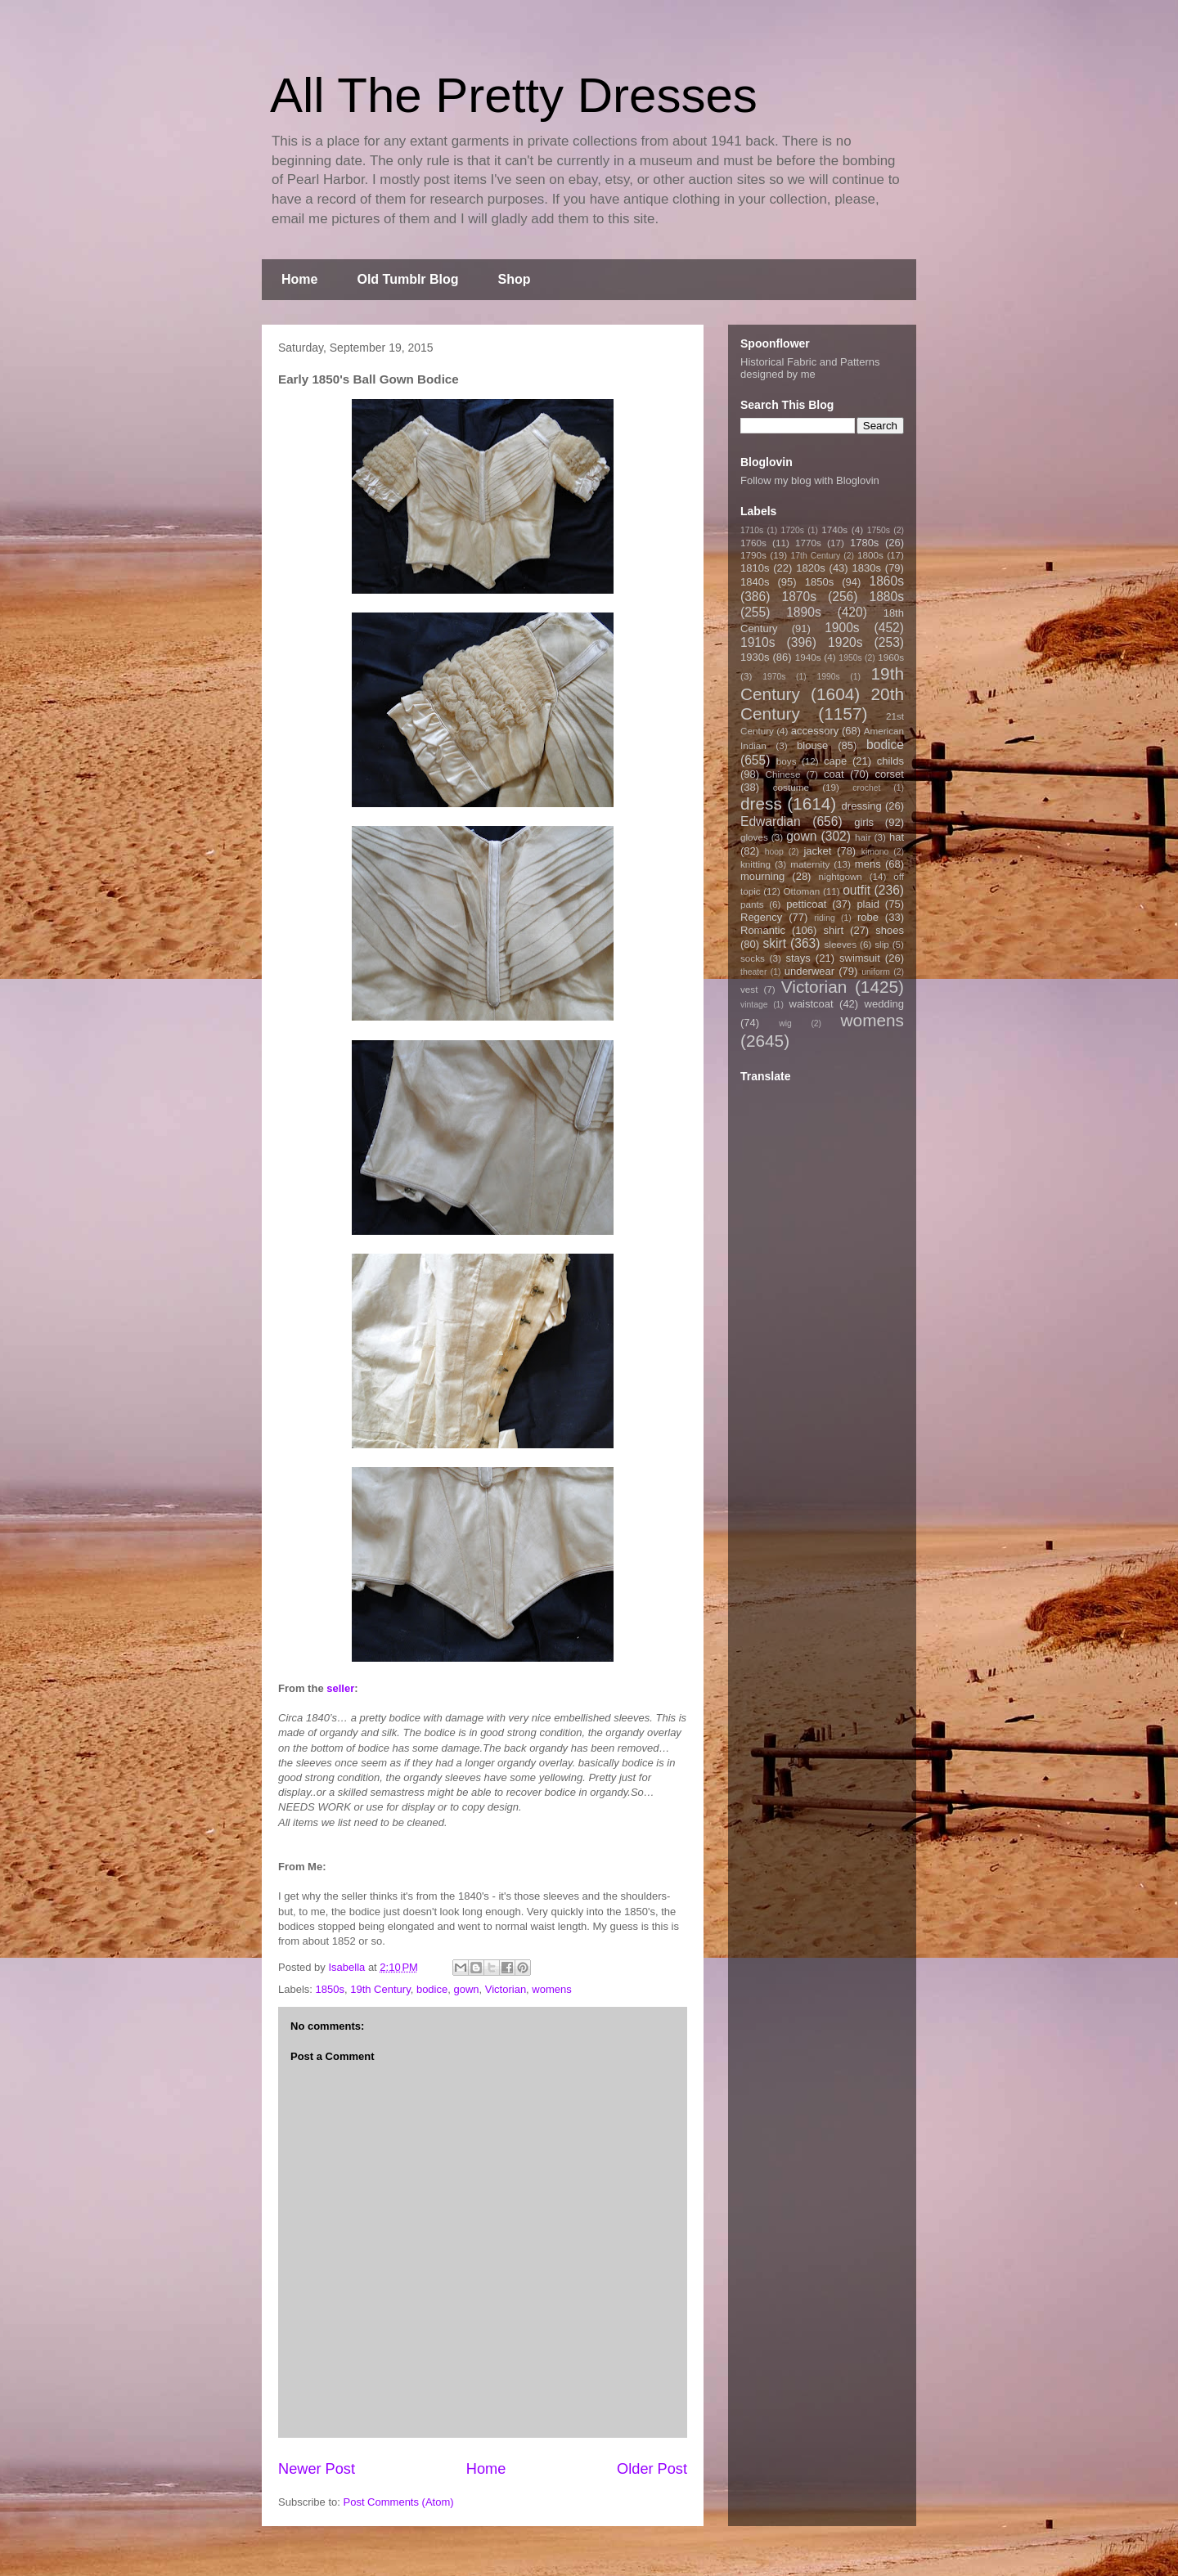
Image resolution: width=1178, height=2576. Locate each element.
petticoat (806, 904)
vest (749, 989)
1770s (808, 542)
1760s (753, 542)
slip (882, 944)
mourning (762, 876)
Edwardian (770, 821)
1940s (808, 657)
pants (752, 904)
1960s (891, 657)
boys (786, 761)
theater (753, 971)
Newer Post (316, 2469)
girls (864, 822)
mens (868, 864)
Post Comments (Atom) (399, 2502)
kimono (875, 851)
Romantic (762, 930)
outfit (856, 890)
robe (868, 917)
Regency (761, 917)
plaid (868, 904)
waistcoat (811, 1004)
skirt (774, 943)
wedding (884, 1004)
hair (863, 837)
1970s (773, 676)
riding (824, 917)
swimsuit (859, 958)
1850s (330, 1989)
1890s (803, 612)
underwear (809, 971)
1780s (864, 542)
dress (761, 803)
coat (834, 774)
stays (798, 958)
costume (791, 787)
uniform (875, 971)
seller (340, 1688)
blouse (812, 745)
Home (299, 279)
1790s (753, 555)
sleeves (840, 944)
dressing (862, 806)
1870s (798, 597)
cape (835, 761)
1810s (754, 568)
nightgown (840, 876)
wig (785, 1023)
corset (889, 774)
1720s (792, 530)
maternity (810, 864)
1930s (754, 657)
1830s (866, 568)
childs (890, 761)
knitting (755, 864)
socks (752, 958)
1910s (758, 642)
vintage (754, 1004)
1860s (886, 581)
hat (896, 837)
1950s (850, 657)
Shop (514, 279)
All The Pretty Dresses (514, 95)
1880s (887, 597)
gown (466, 1989)
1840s (754, 582)
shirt (833, 930)
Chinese (783, 774)
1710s (751, 530)
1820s (810, 568)
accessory (815, 731)
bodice (431, 1989)
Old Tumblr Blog (407, 279)
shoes (889, 930)
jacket (817, 851)
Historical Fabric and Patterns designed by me (810, 368)
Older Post (652, 2469)
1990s (827, 676)
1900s (842, 628)
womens (551, 1989)
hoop (774, 851)
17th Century (815, 555)
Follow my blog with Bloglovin (809, 480)
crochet (866, 787)
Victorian (505, 1989)
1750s (878, 530)
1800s (870, 555)
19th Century (380, 1989)
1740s (834, 529)
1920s (845, 642)
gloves (754, 837)
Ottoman (802, 891)
